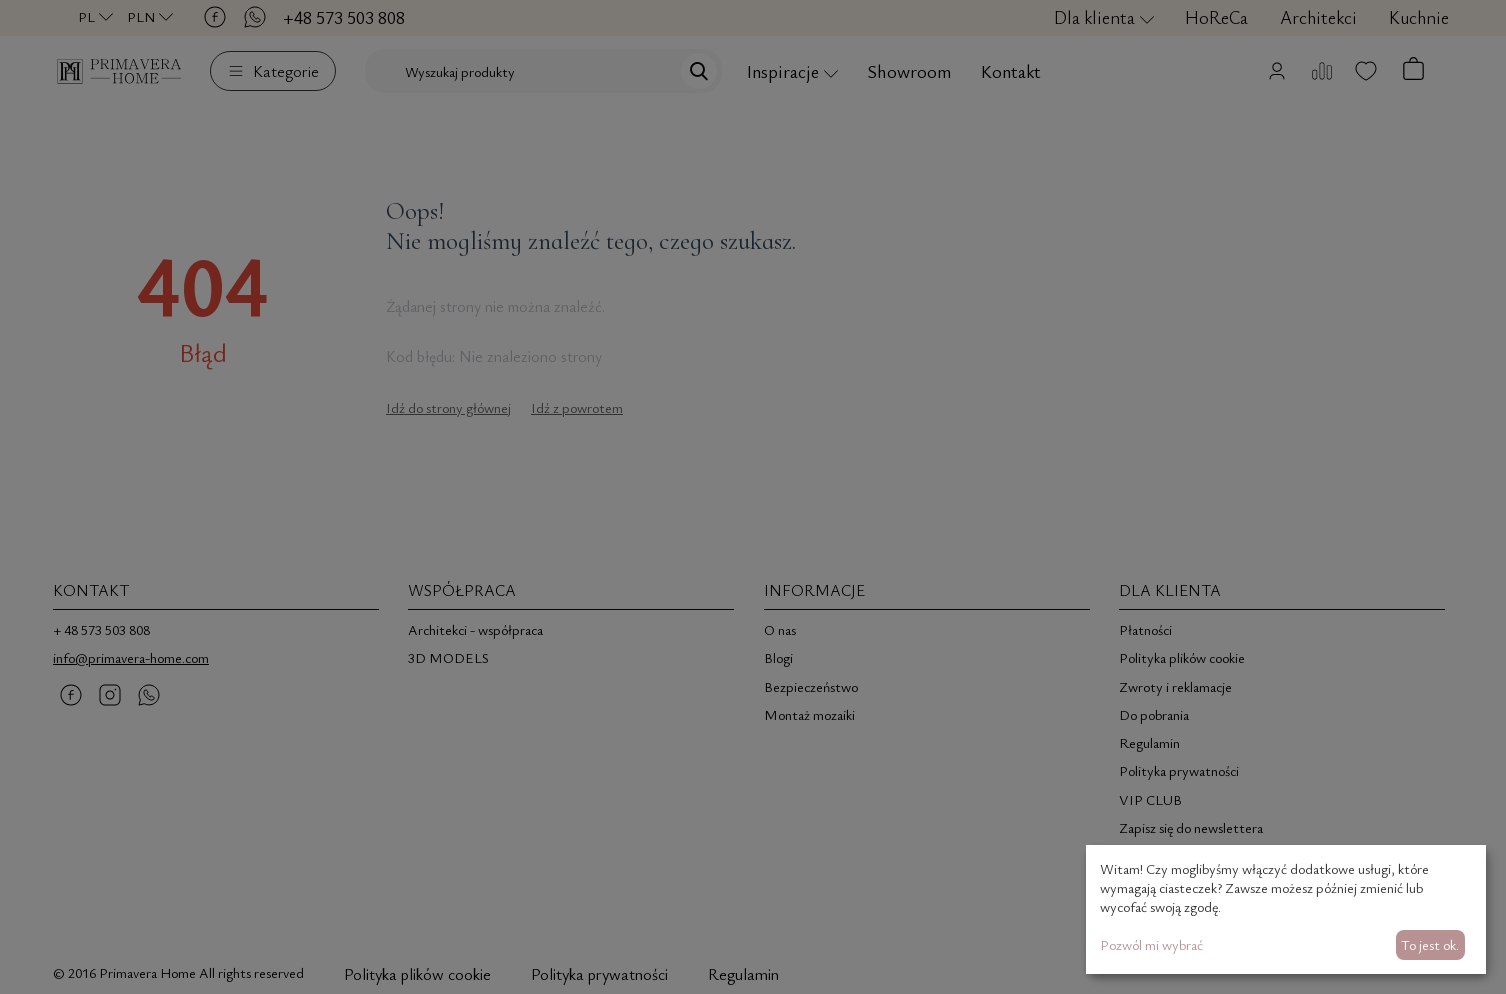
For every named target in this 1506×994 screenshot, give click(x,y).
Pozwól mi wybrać (1151, 944)
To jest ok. (1430, 944)
